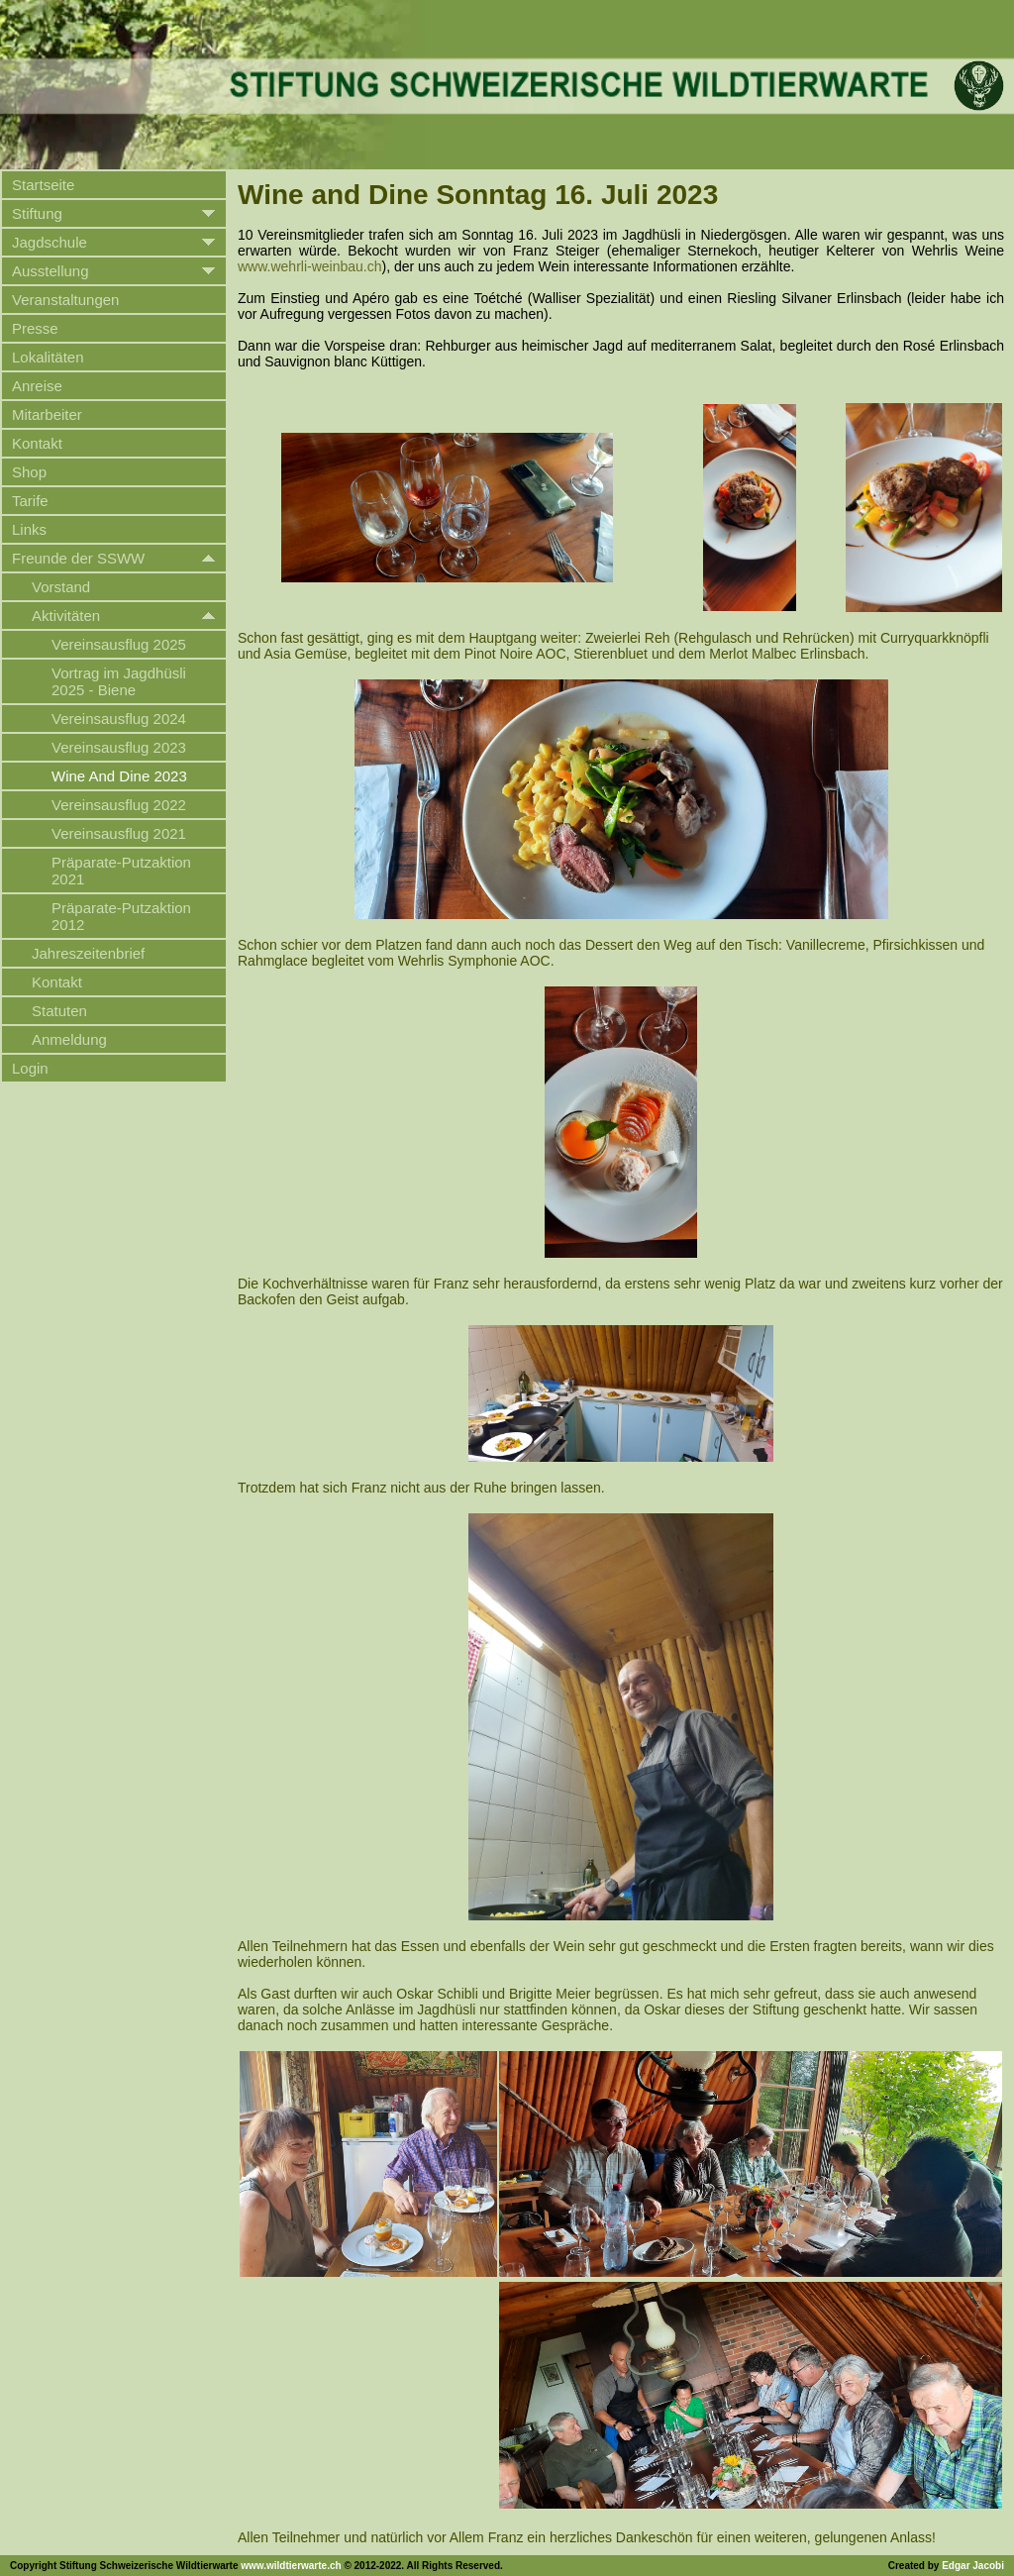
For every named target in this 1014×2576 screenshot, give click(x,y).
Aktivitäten (66, 615)
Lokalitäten (48, 357)
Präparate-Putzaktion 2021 (121, 870)
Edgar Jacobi (973, 2565)
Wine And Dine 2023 (119, 776)
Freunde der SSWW (78, 558)
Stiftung (37, 213)
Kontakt (37, 443)
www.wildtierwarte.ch (291, 2565)
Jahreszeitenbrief (88, 953)
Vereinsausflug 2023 (118, 747)
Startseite (43, 184)
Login (30, 1068)
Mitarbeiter (47, 414)
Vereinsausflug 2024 (118, 718)
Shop (29, 472)
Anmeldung (69, 1039)
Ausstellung (50, 270)
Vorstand (61, 586)
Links (29, 529)
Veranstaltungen (65, 299)
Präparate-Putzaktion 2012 (121, 916)
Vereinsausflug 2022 (118, 804)
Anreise (37, 385)
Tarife (30, 500)
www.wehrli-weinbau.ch (310, 266)
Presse (35, 328)
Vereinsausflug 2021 (118, 833)
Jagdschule (49, 242)
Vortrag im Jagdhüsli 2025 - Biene (118, 681)
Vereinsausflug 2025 (118, 644)
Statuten (59, 1010)
